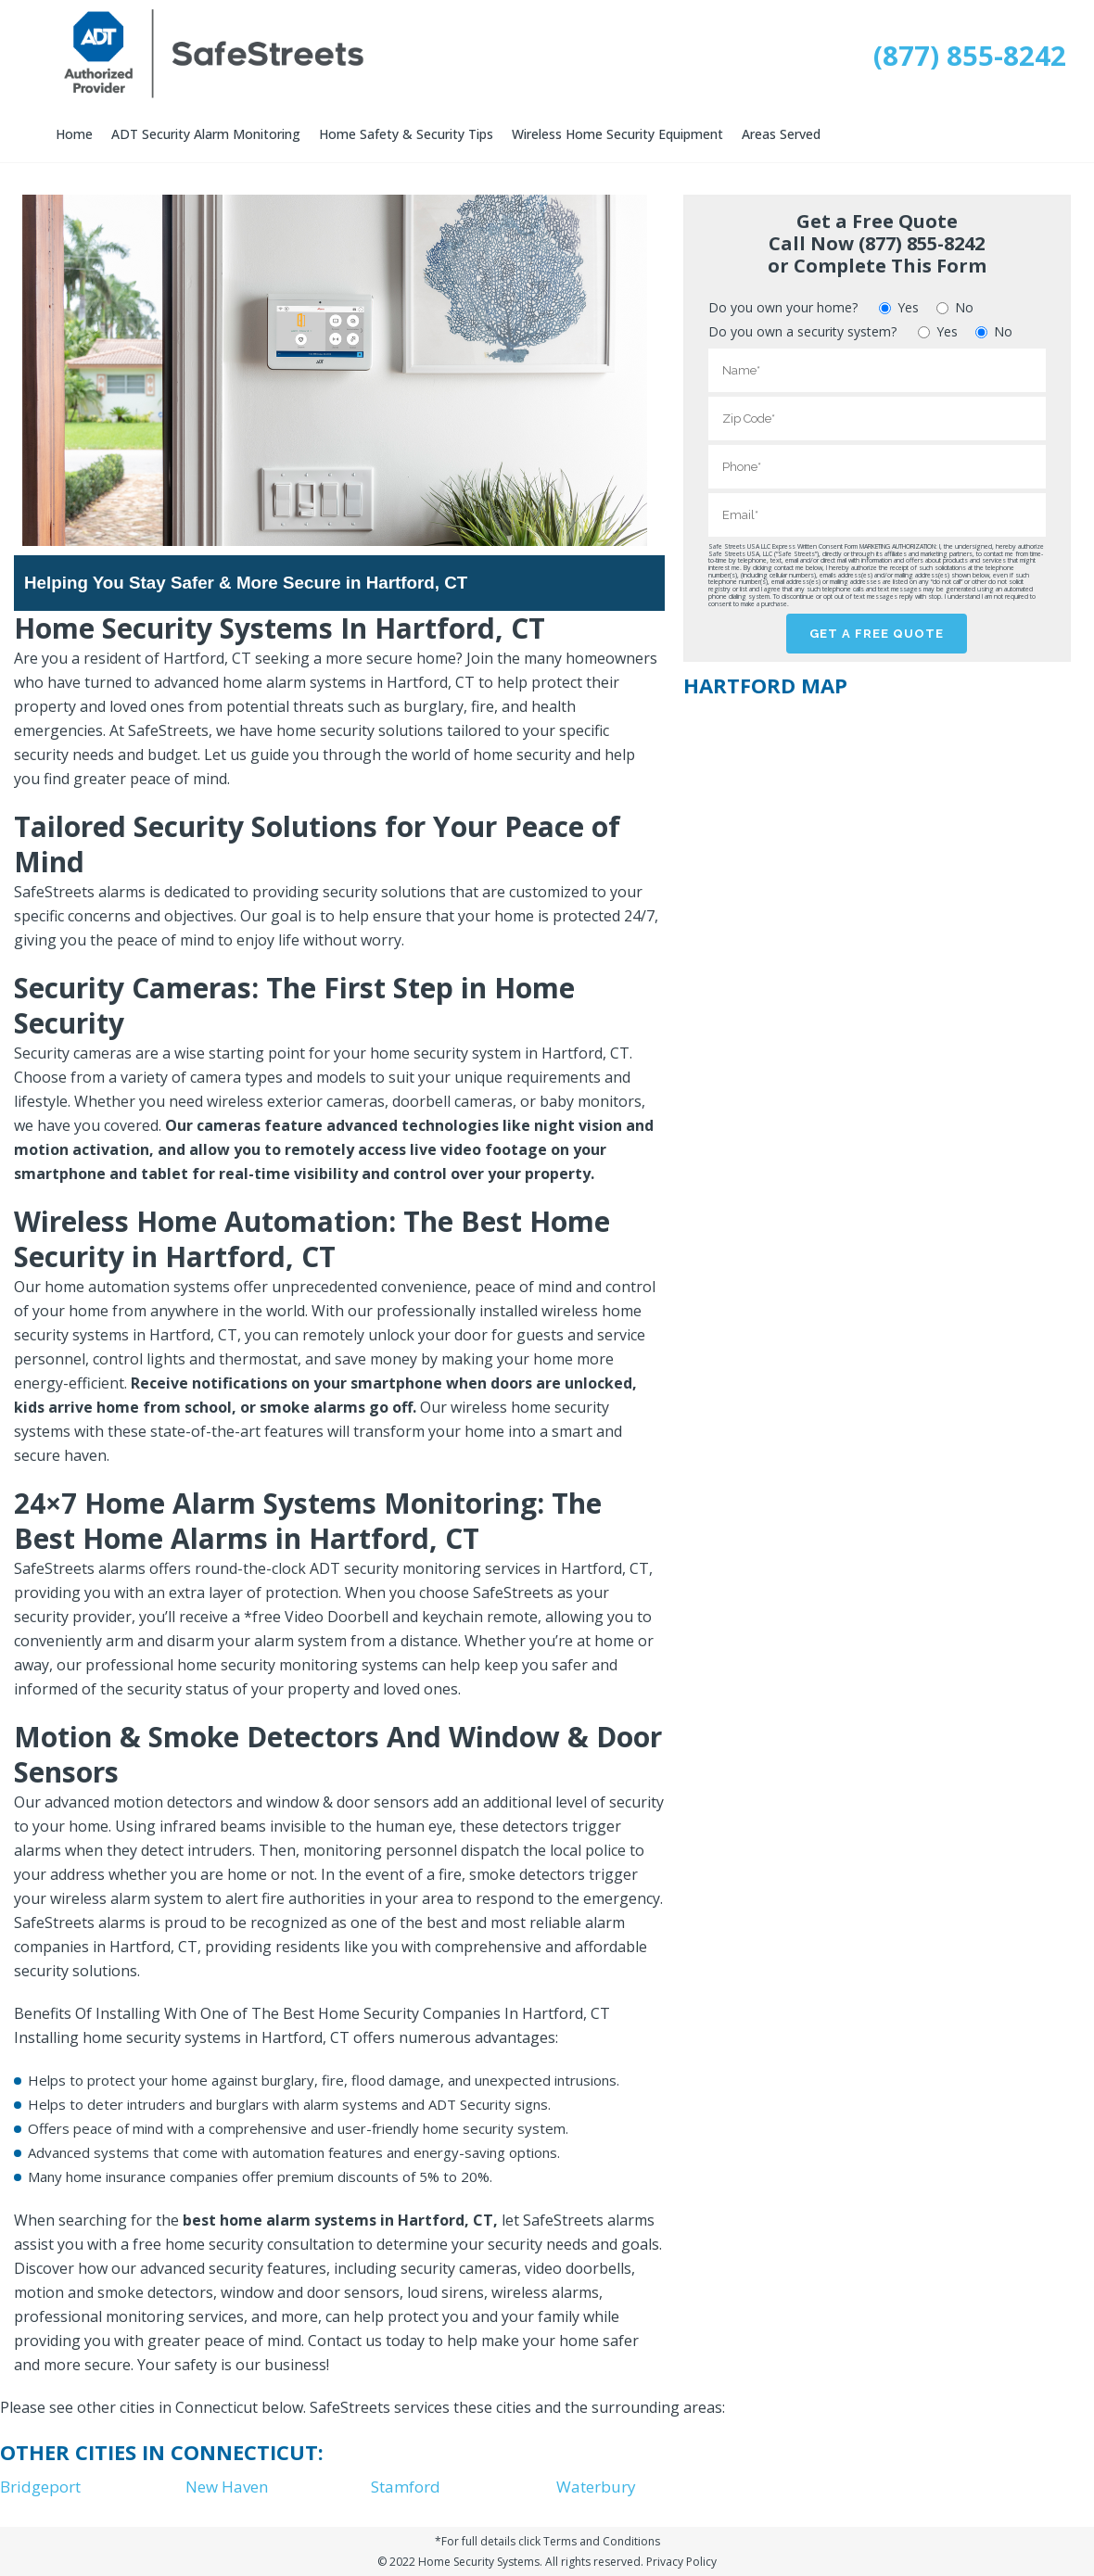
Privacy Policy (681, 2562)
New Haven (226, 2486)
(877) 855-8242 (969, 55)
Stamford (405, 2486)
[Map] (875, 838)
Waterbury (596, 2486)
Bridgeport (40, 2486)
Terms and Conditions (601, 2541)
